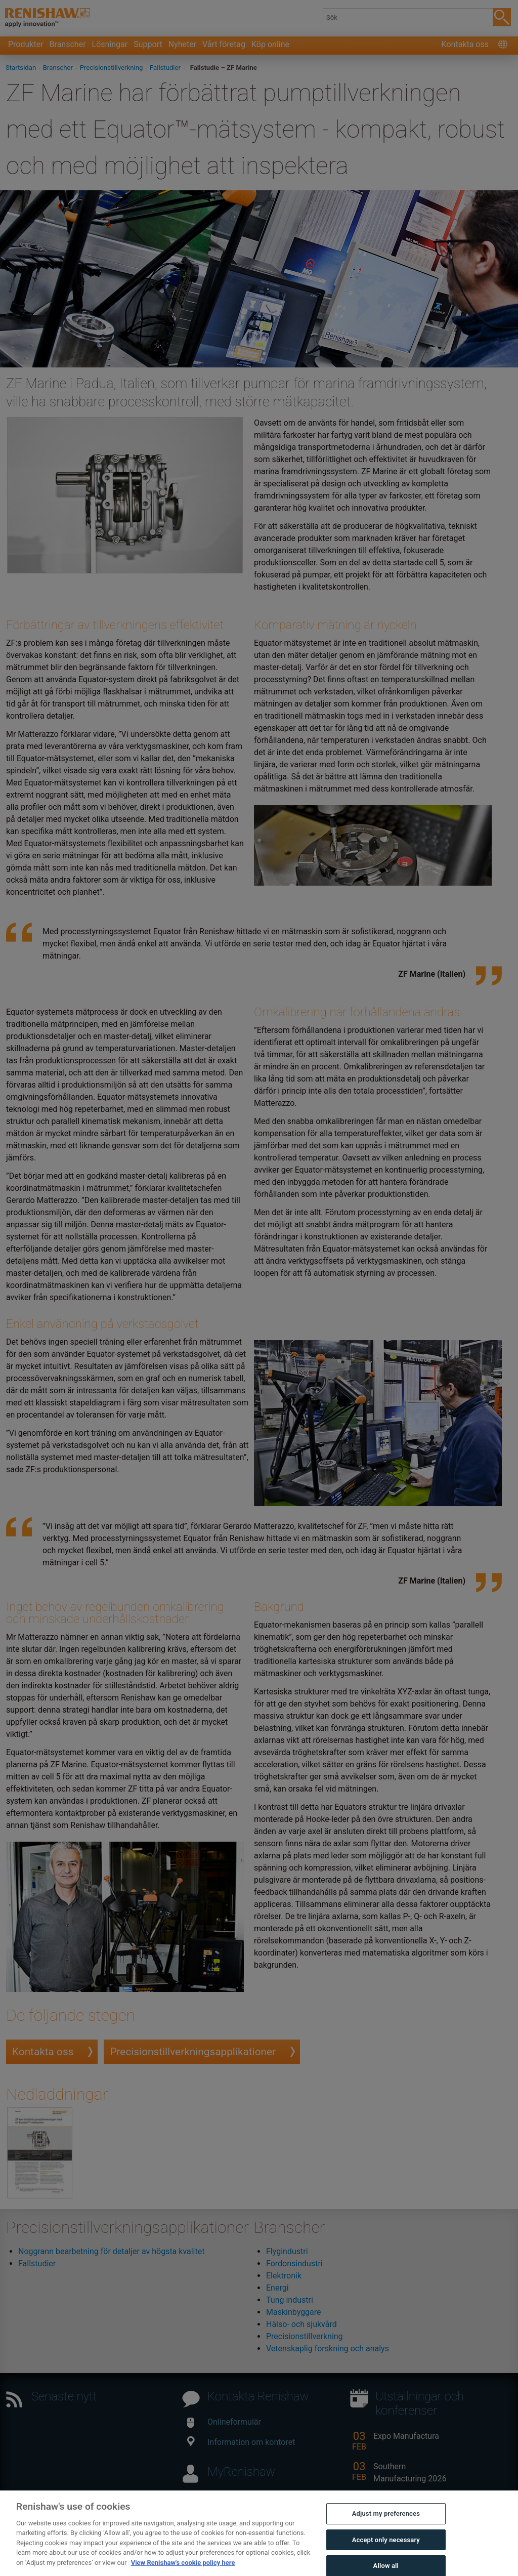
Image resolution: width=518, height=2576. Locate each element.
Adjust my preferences (386, 2526)
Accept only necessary (386, 2552)
